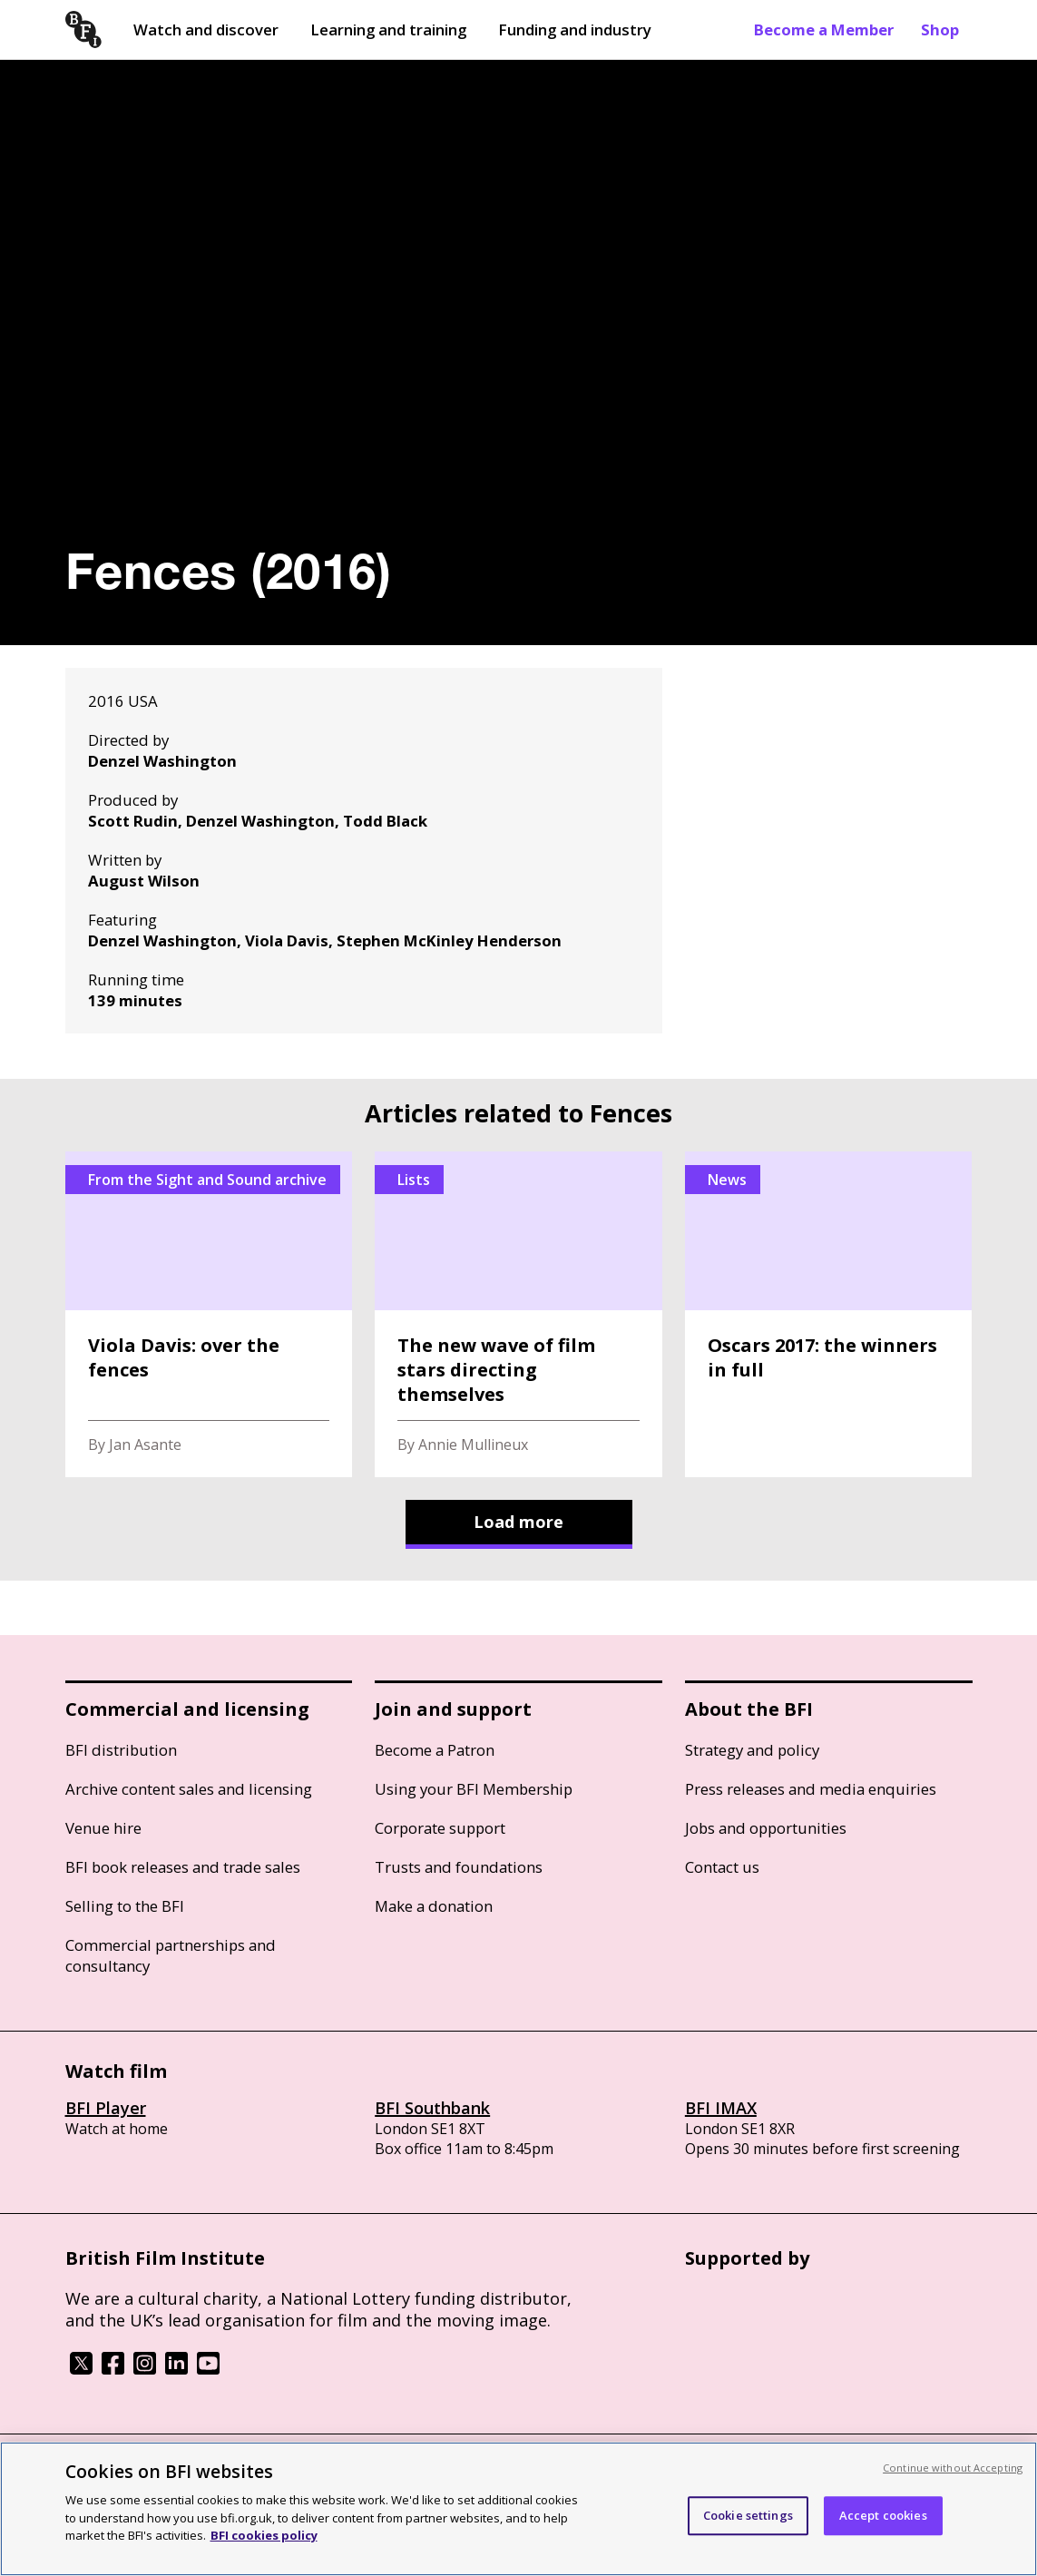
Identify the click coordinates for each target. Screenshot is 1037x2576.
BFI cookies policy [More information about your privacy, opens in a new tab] (264, 2535)
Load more (518, 1522)
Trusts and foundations (459, 1866)
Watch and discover (206, 29)
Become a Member (824, 29)
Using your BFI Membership (473, 1788)
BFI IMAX (721, 2108)
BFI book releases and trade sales (182, 1866)
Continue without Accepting (952, 2467)
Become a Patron (434, 1749)
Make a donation (434, 1905)
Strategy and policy (752, 1749)
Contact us (722, 1866)
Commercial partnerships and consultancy (170, 1955)
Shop (940, 29)
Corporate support (440, 1827)
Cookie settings (748, 2515)
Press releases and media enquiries (810, 1788)
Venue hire (103, 1827)
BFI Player (105, 2108)
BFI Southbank (432, 2108)
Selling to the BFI (124, 1905)
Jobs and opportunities (765, 1827)
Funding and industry (574, 29)
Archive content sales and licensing (188, 1788)
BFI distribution (121, 1749)
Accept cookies (883, 2515)
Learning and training (388, 29)
